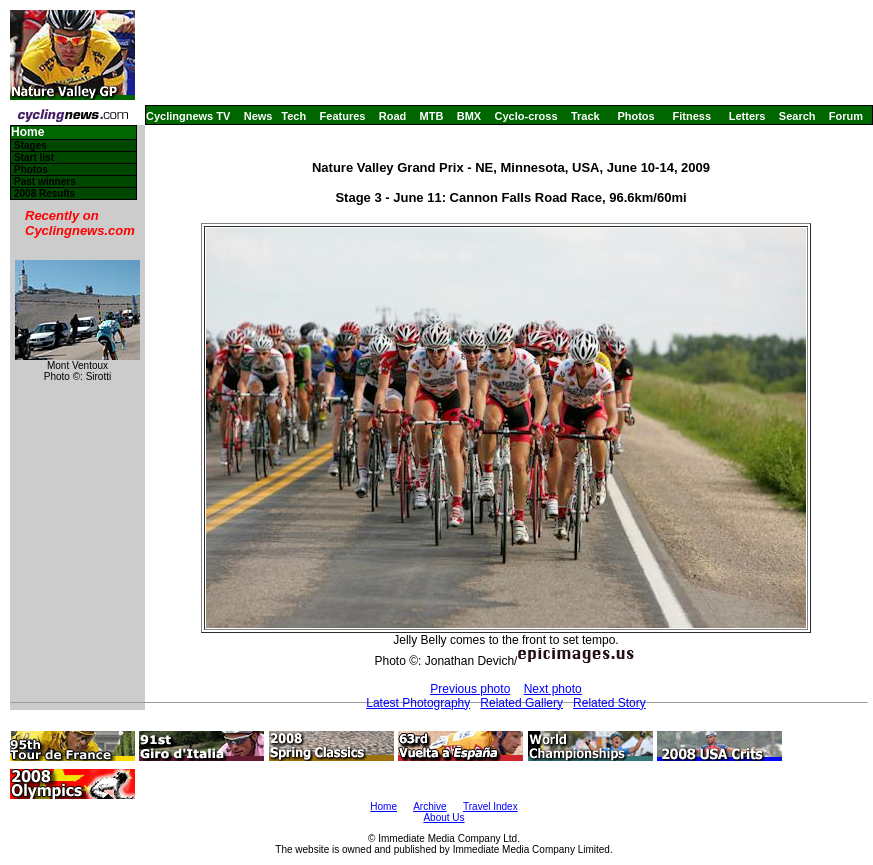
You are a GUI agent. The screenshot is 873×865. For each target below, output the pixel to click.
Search (797, 116)
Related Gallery (521, 703)
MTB (432, 116)
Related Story (609, 703)
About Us (443, 817)
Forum (846, 116)
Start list (34, 157)
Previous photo (470, 689)
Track (585, 116)
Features (343, 116)
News (258, 116)
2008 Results (44, 193)
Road (393, 116)
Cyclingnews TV (188, 116)
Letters (747, 116)
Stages (30, 145)
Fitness (691, 116)
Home (27, 132)
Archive (429, 806)
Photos (635, 116)
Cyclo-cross (526, 116)
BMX (469, 116)
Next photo (553, 689)
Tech (293, 116)
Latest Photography (418, 703)
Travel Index (490, 806)
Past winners (45, 181)
